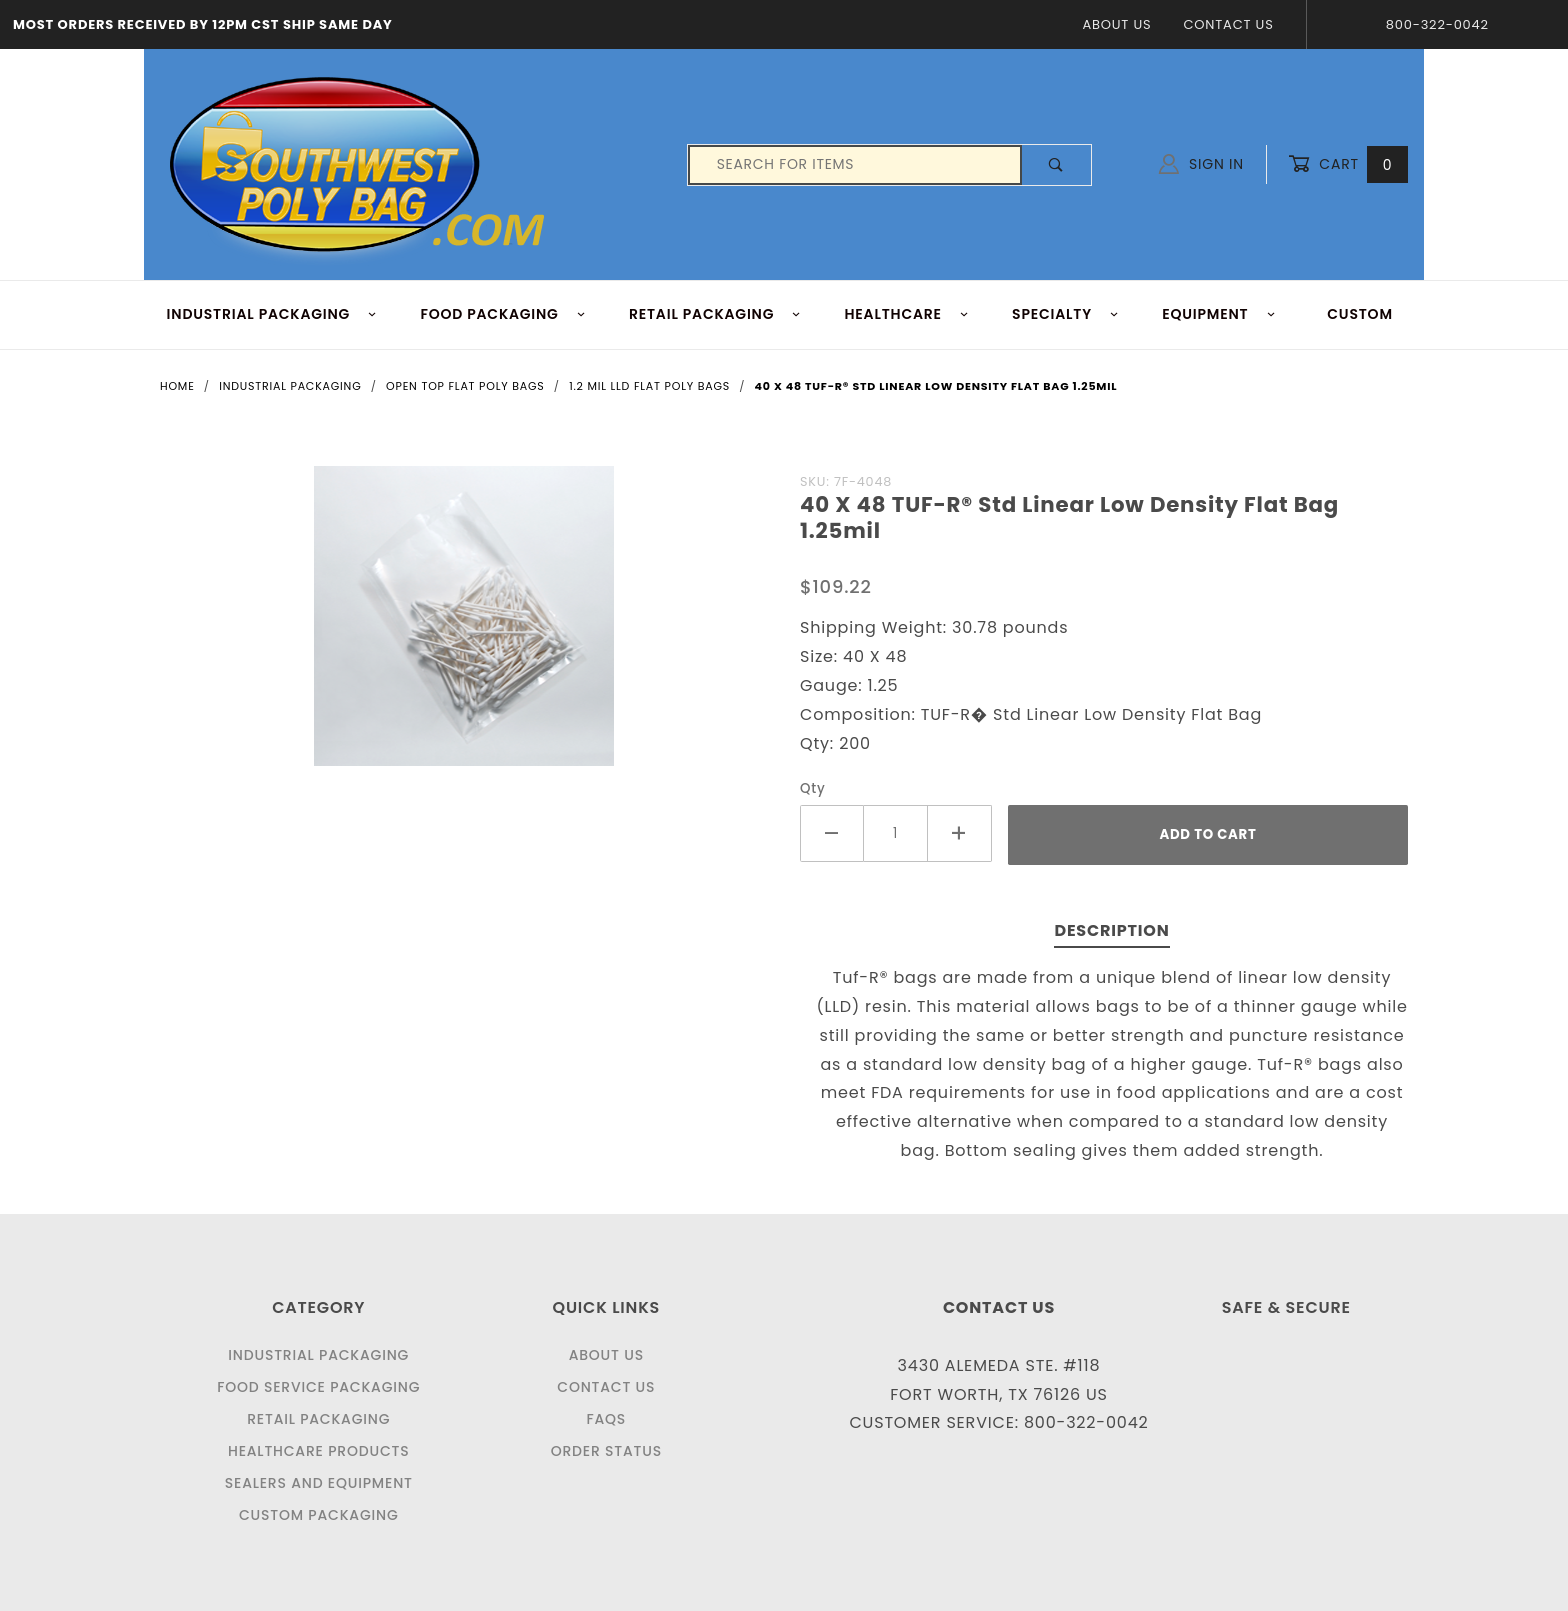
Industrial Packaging (318, 1355)
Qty (813, 788)
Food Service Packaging (318, 1387)
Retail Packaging (318, 1419)
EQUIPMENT (1219, 314)
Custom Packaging (319, 1515)
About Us (1116, 24)
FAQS (606, 1419)
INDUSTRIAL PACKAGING (272, 314)
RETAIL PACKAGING (715, 314)
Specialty (1065, 314)
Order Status (606, 1451)
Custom (1360, 314)
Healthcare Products (318, 1451)
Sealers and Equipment (319, 1483)
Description (1111, 930)
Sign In (1201, 164)
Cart (1348, 164)
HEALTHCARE (907, 314)
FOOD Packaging (503, 314)
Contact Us (1228, 24)
